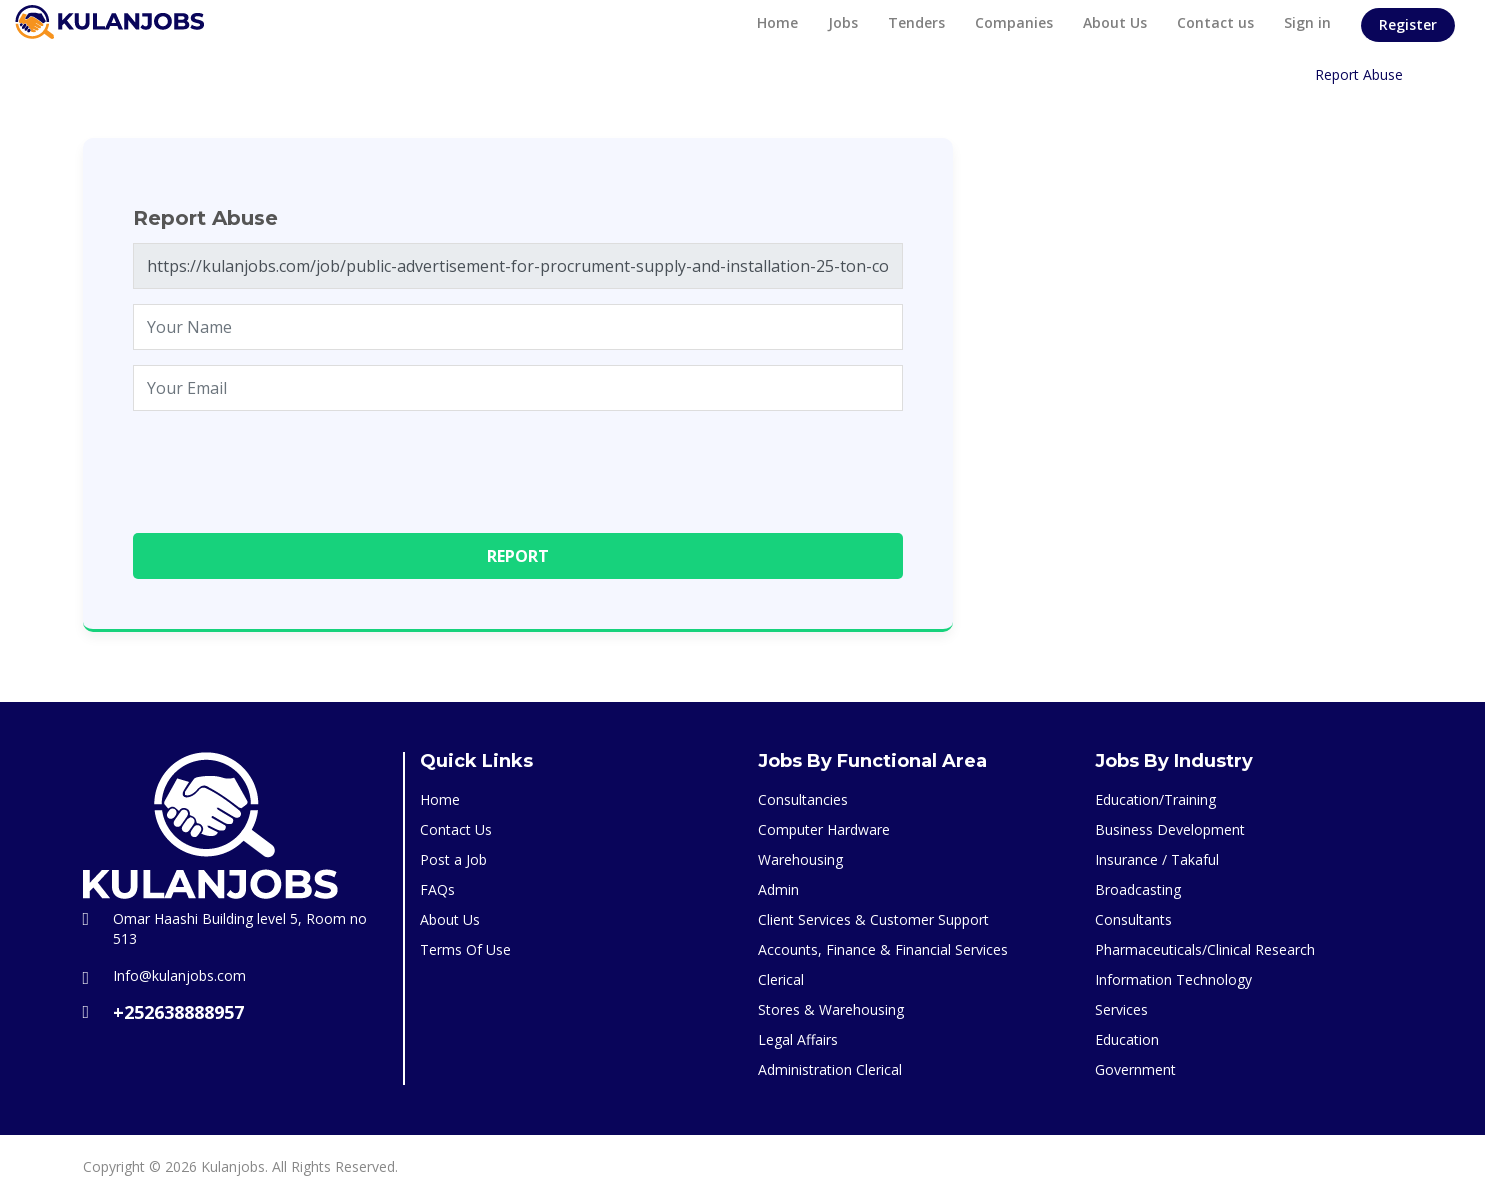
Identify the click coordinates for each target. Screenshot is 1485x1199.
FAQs (437, 889)
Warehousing (800, 859)
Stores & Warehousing (831, 1009)
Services (1121, 1009)
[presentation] (285, 465)
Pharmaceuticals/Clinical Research (1205, 949)
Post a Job (453, 859)
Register (1408, 24)
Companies (1014, 22)
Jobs (843, 22)
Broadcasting (1138, 889)
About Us (1115, 22)
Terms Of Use (465, 949)
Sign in (1307, 22)
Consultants (1133, 919)
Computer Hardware (824, 829)
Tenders (916, 22)
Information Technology (1173, 979)
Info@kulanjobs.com (179, 975)
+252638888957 (178, 1012)
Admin (778, 889)
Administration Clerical (830, 1069)
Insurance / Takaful (1157, 859)
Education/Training (1155, 799)
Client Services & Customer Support (873, 919)
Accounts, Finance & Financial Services (883, 949)
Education (1127, 1039)
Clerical (781, 979)
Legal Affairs (798, 1039)
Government (1135, 1069)
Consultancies (803, 799)
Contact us (1215, 22)
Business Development (1170, 829)
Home (777, 22)
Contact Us (456, 829)
